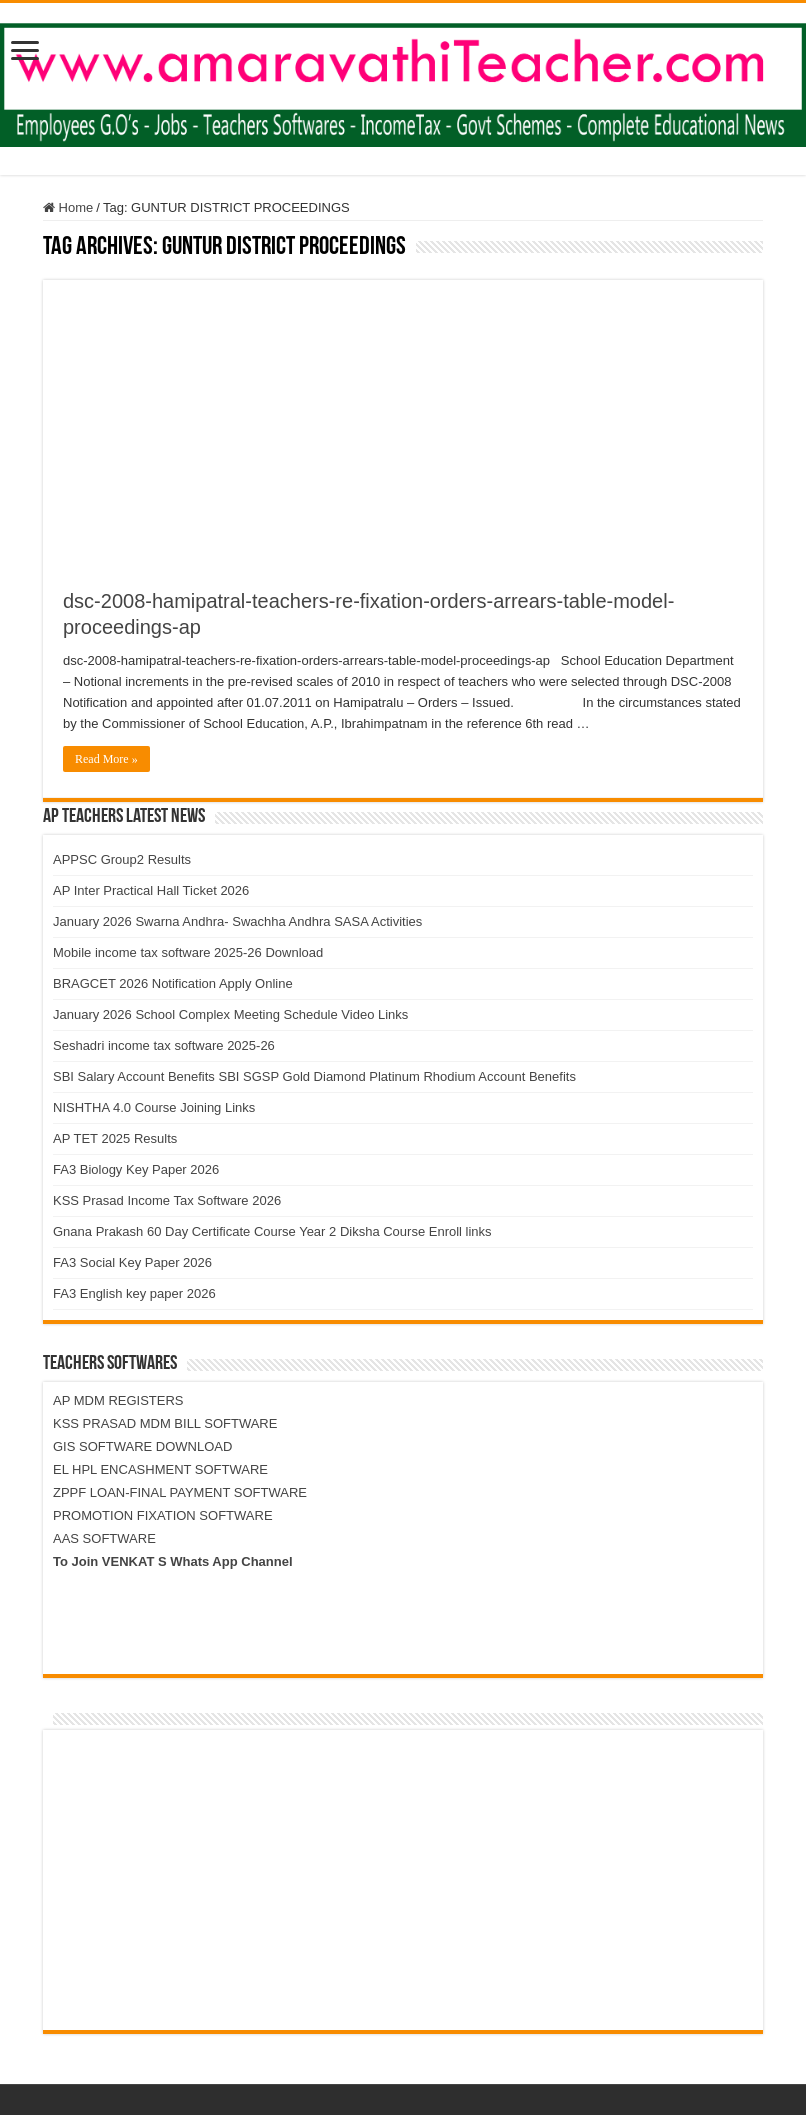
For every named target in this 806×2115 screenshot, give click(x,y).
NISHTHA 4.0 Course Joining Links (154, 1107)
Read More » (106, 759)
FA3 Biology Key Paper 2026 (136, 1169)
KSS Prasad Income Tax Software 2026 (167, 1200)
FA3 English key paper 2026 (134, 1293)
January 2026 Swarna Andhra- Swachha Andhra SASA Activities (237, 921)
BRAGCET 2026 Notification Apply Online (173, 983)
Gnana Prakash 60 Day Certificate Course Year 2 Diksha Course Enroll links (272, 1231)
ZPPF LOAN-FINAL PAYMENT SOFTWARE (180, 1492)
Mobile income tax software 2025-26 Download (188, 952)
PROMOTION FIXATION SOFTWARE (163, 1515)
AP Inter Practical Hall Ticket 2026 (151, 890)
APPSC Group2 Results (122, 859)
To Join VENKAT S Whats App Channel (173, 1561)
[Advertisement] (403, 420)
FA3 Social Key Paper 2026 (132, 1262)
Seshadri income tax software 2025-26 (164, 1045)
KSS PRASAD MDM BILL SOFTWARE (165, 1423)
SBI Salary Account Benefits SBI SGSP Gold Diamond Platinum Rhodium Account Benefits (314, 1076)
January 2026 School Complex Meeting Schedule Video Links (230, 1014)
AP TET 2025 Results (115, 1138)
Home (68, 207)
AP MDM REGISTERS (118, 1400)
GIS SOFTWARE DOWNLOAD (142, 1446)
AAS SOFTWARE (104, 1538)
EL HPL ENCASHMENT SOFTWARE (160, 1469)
